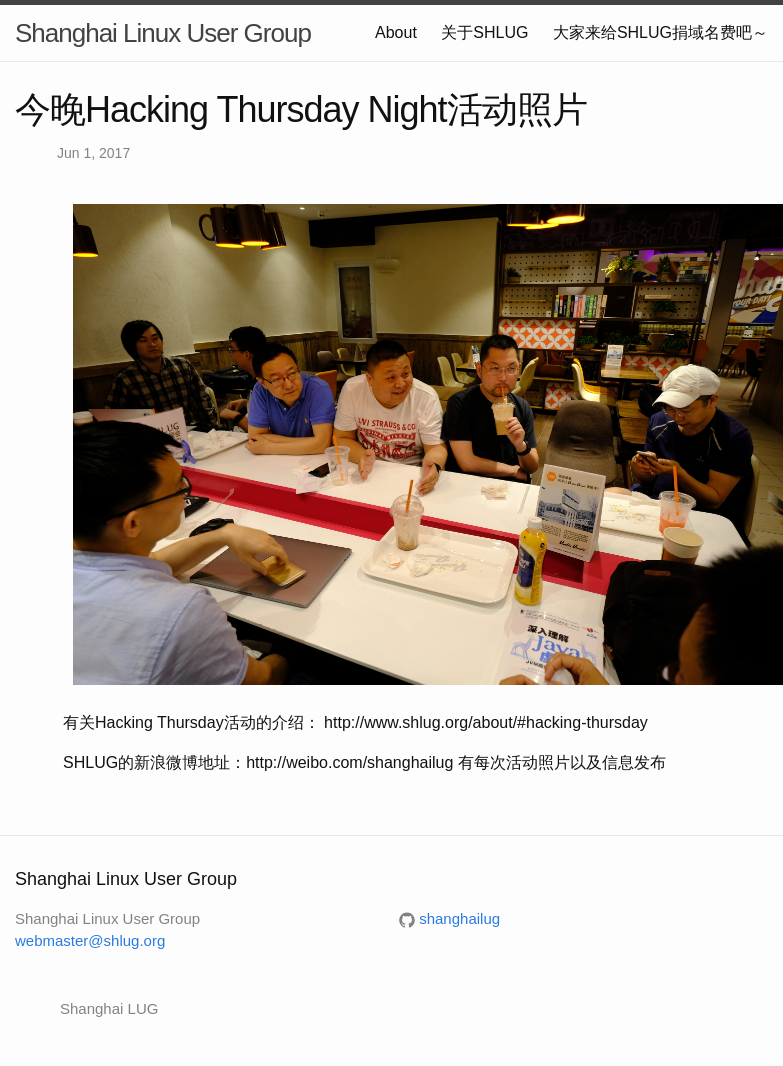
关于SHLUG (484, 32)
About (396, 32)
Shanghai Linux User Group (163, 33)
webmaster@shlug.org (90, 940)
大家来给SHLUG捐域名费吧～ (660, 32)
